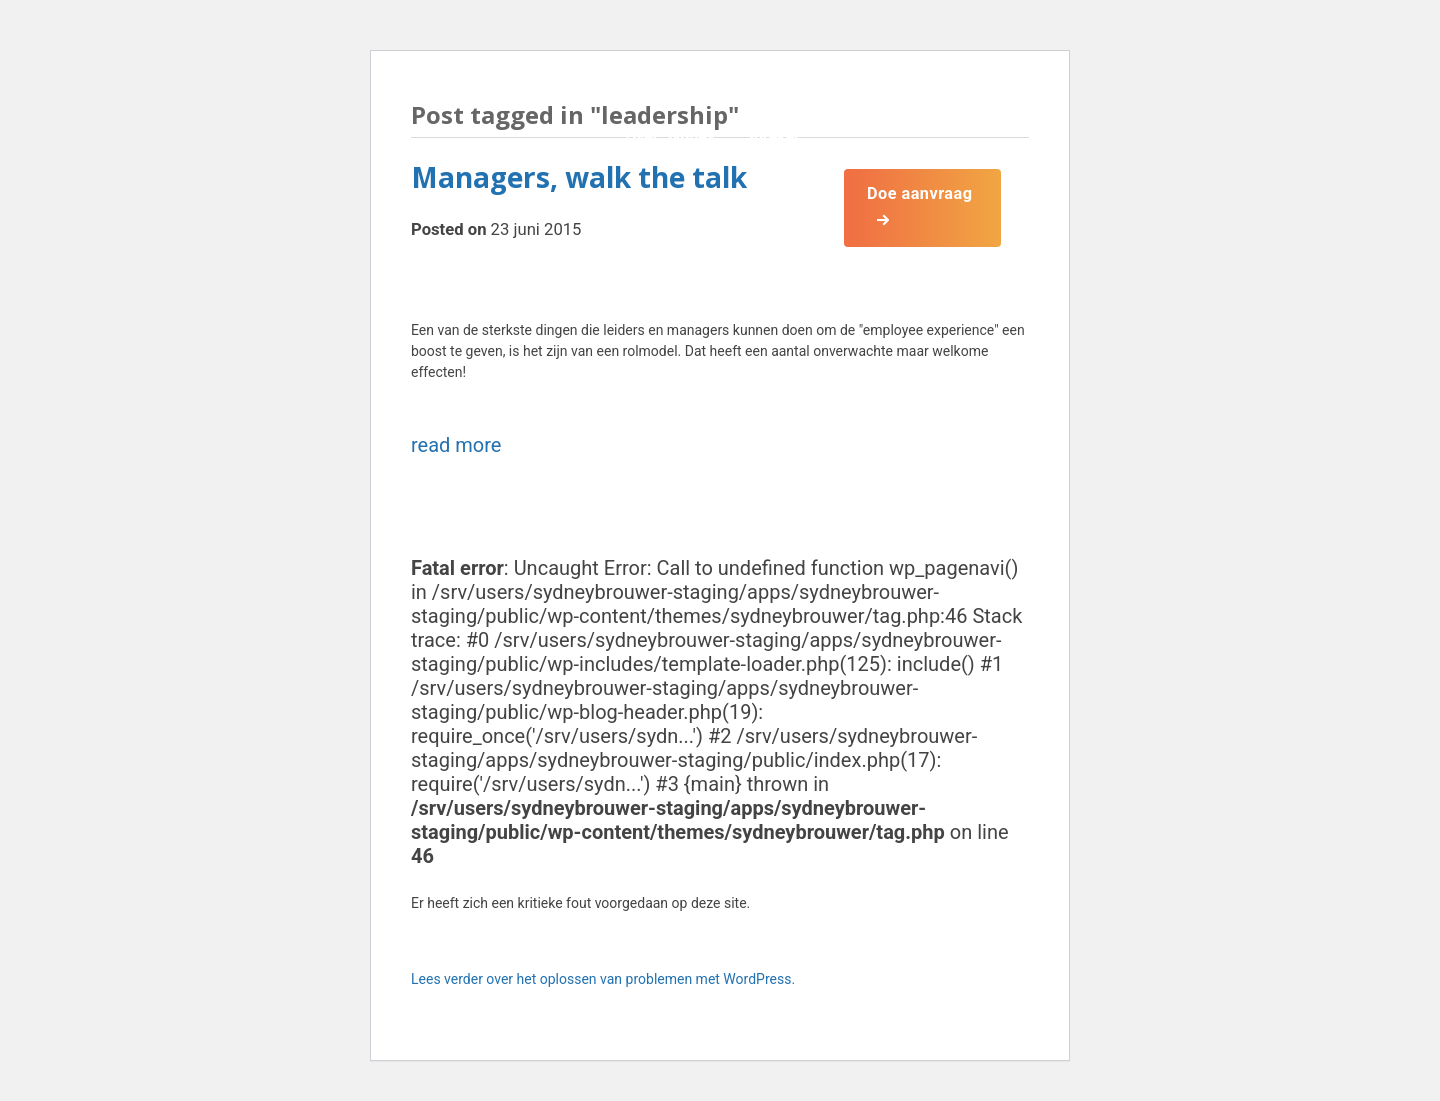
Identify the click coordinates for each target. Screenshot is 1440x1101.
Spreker (769, 136)
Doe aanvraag (922, 192)
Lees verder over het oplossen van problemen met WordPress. (603, 979)
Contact (650, 268)
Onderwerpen (670, 202)
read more (456, 445)
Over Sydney (667, 136)
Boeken (774, 202)
